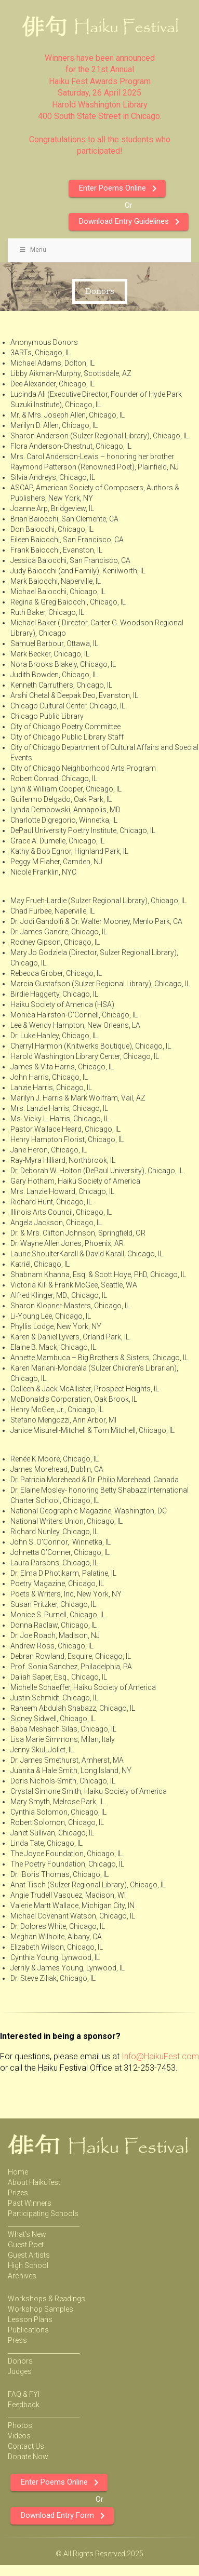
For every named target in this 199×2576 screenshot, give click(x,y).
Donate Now (28, 2456)
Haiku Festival (86, 26)
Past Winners (29, 2203)
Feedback (23, 2404)
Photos (20, 2425)
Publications (28, 2330)
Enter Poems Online (120, 188)
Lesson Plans (30, 2319)
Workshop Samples (40, 2309)
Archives (22, 2276)
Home (18, 2172)
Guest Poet (26, 2244)
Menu (32, 249)
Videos (19, 2436)
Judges (20, 2371)
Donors (20, 2361)
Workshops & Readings (46, 2299)
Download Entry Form (65, 2516)
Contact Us (26, 2446)
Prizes (18, 2193)
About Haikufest (34, 2182)
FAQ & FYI (23, 2394)
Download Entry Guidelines (131, 222)
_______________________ (43, 2224)
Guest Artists (29, 2255)
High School (28, 2265)
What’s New (27, 2234)
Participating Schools (43, 2213)
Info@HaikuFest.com (160, 2056)
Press (17, 2340)
